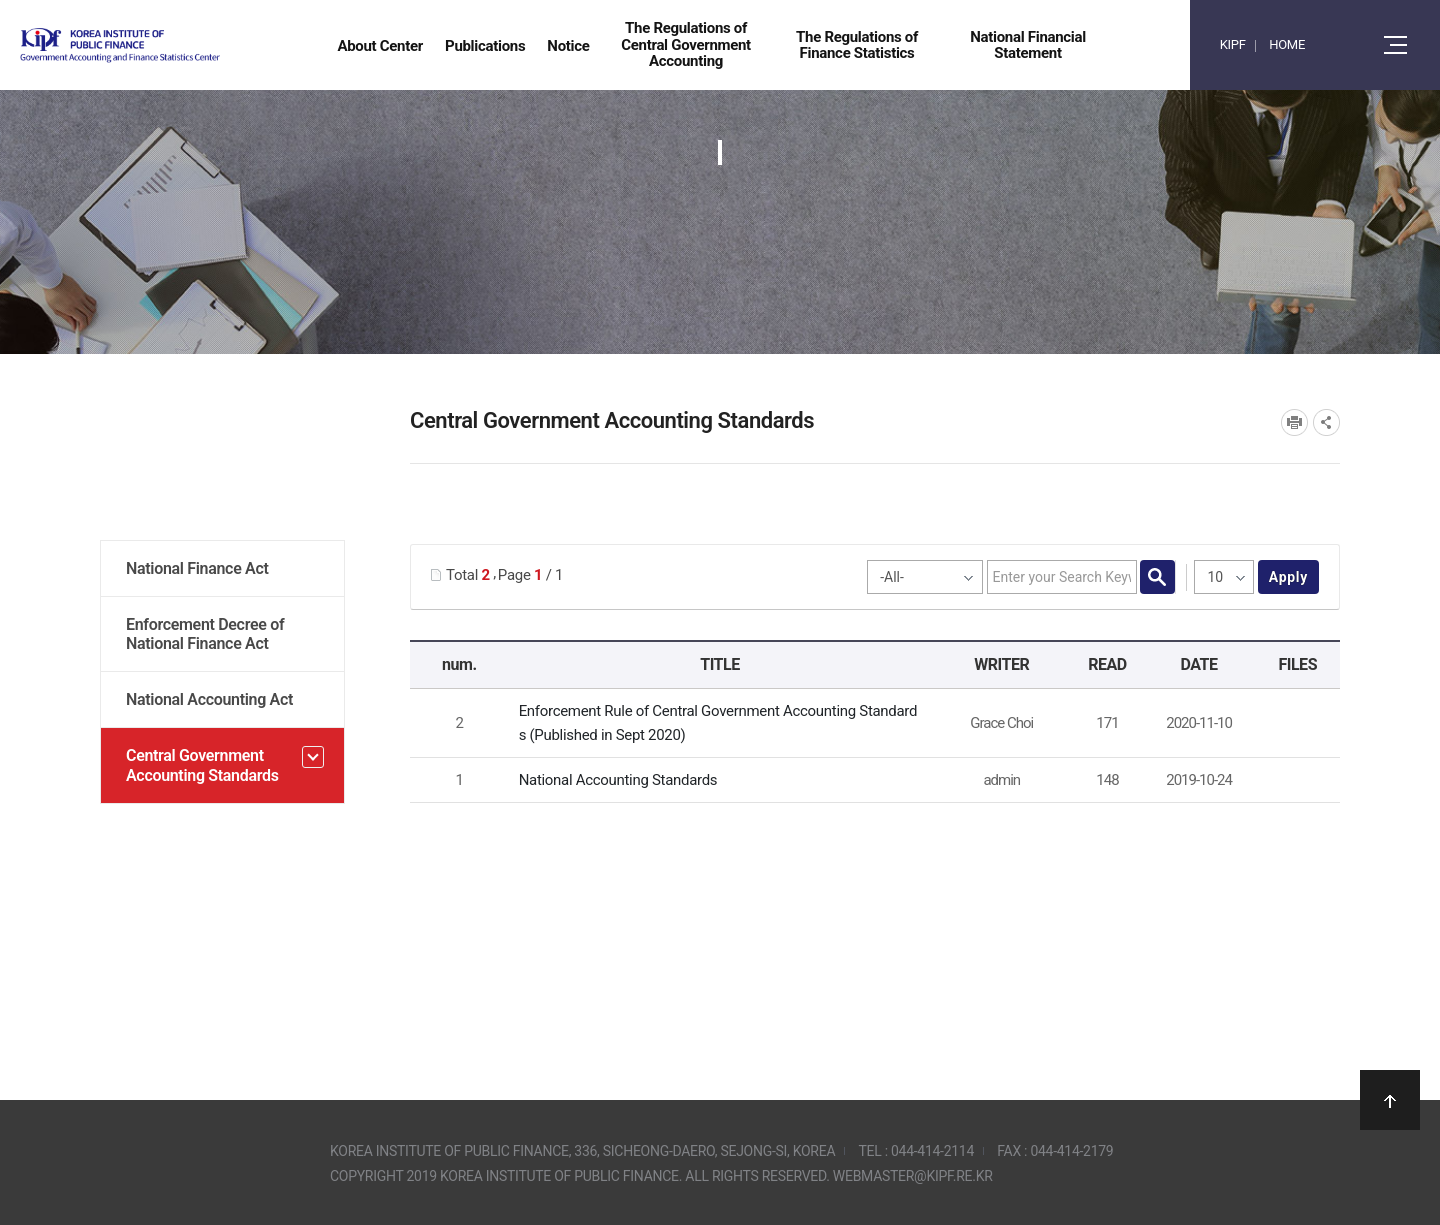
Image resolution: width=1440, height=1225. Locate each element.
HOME (1287, 44)
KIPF (1233, 44)
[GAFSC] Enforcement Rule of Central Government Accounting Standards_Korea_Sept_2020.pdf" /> (1294, 724)
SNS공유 (1326, 422)
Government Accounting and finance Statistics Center (173, 45)
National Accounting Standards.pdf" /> (1294, 781)
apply (1288, 577)
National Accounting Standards (618, 780)
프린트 (1294, 422)
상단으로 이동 (1390, 1100)
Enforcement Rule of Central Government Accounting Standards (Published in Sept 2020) (718, 723)
